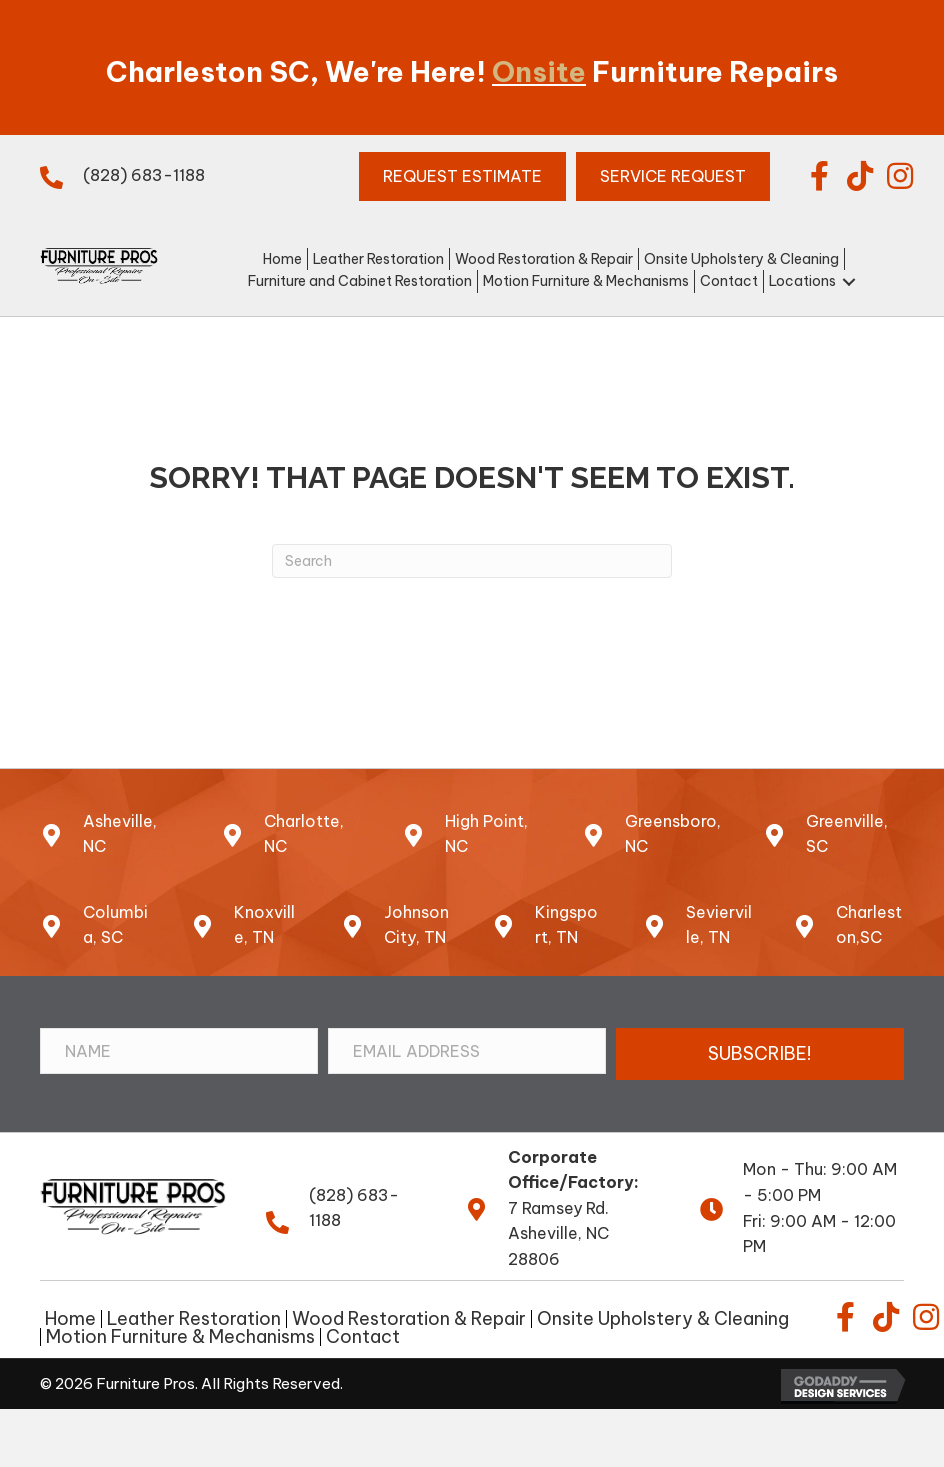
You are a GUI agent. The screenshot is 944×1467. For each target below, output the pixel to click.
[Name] (179, 1051)
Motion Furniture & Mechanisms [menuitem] (180, 1337)
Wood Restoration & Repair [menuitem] (409, 1319)
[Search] (472, 561)
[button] (820, 176)
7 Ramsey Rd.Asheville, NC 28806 (558, 1233)
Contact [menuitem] (363, 1337)
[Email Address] (467, 1051)
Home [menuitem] (70, 1319)
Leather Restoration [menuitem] (194, 1319)
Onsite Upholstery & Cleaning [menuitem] (663, 1319)
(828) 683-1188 (144, 175)
